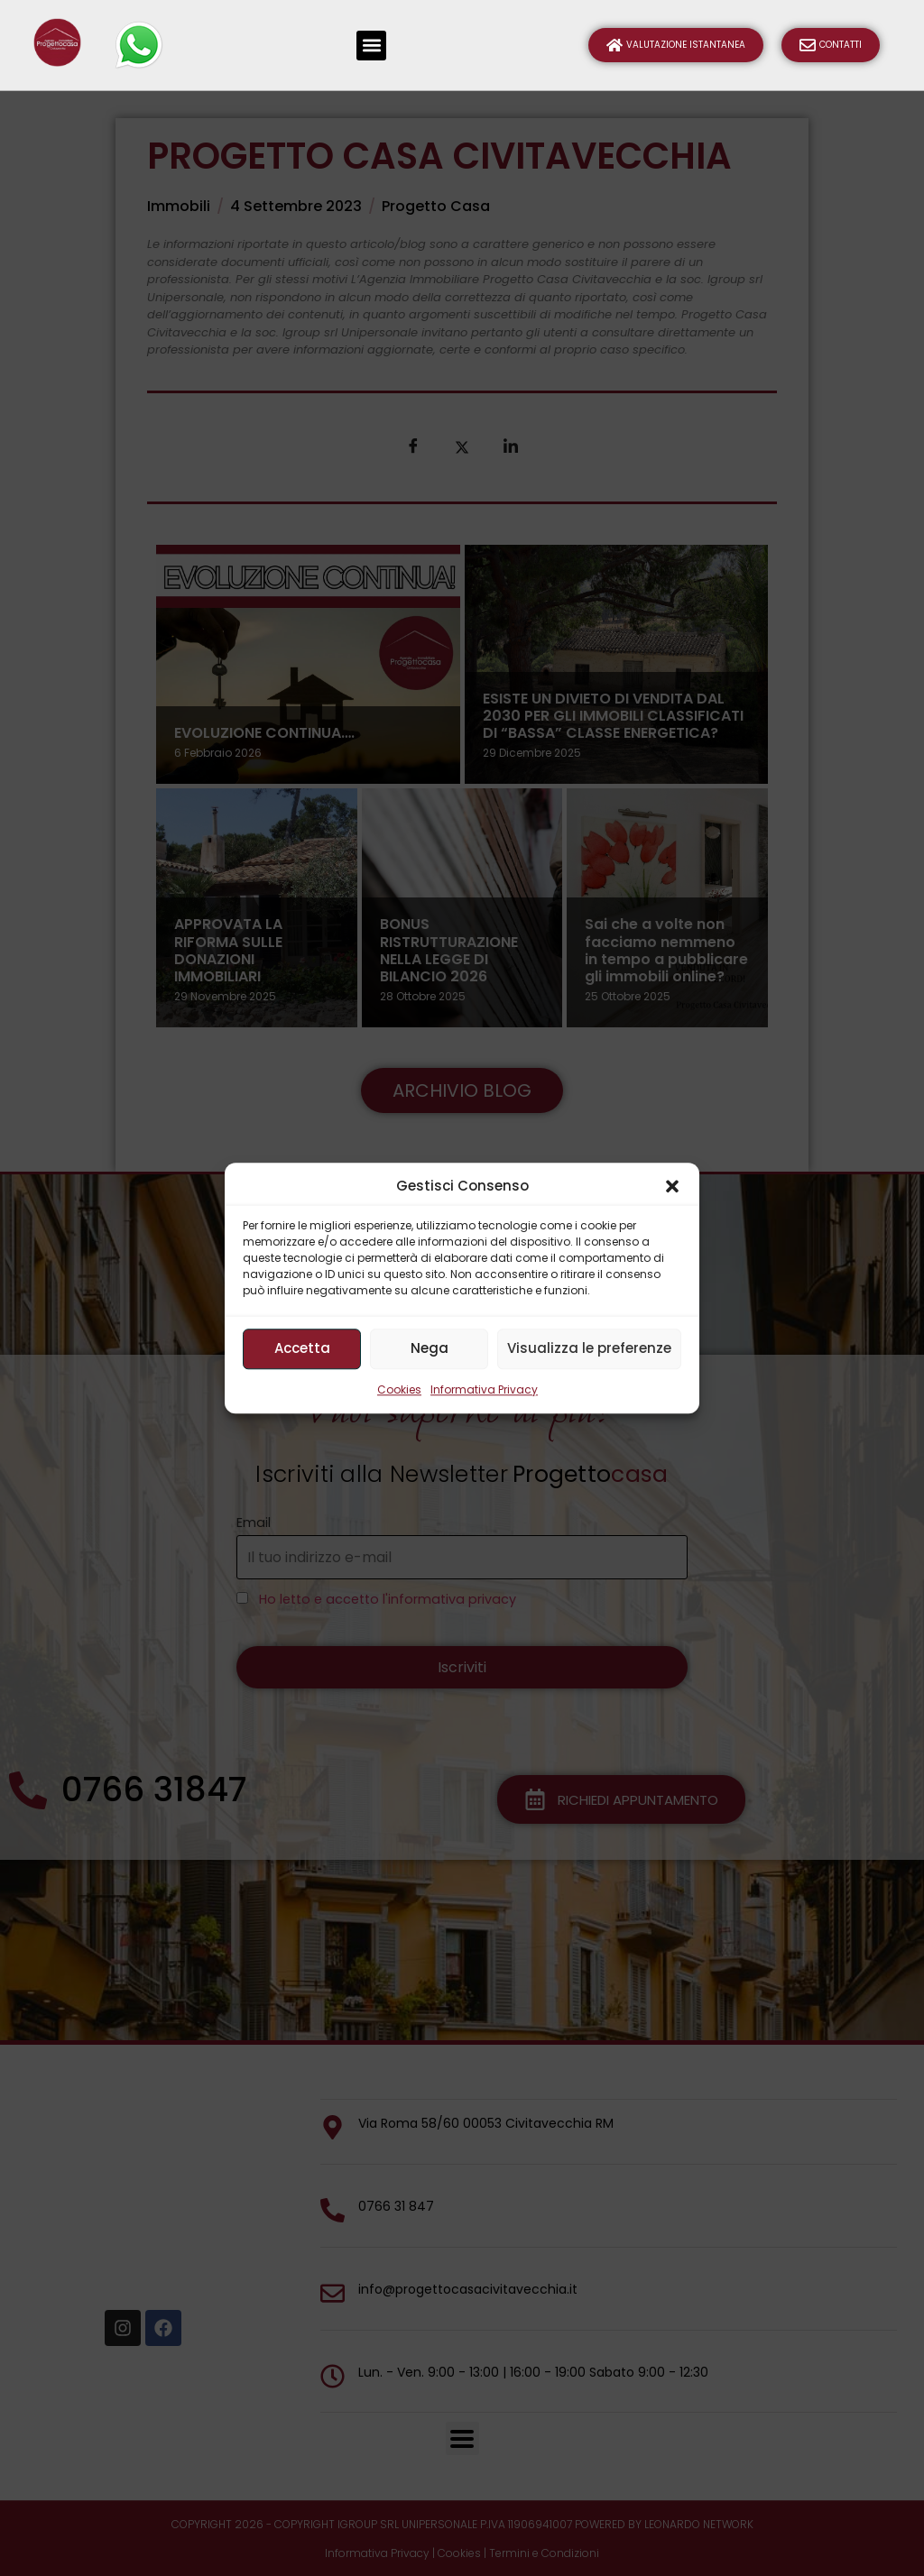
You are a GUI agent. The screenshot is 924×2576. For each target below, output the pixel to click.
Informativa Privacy (484, 1389)
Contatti (830, 45)
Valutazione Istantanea (675, 45)
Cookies (399, 1389)
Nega (429, 1348)
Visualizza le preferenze (589, 1348)
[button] (672, 1187)
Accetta (302, 1348)
